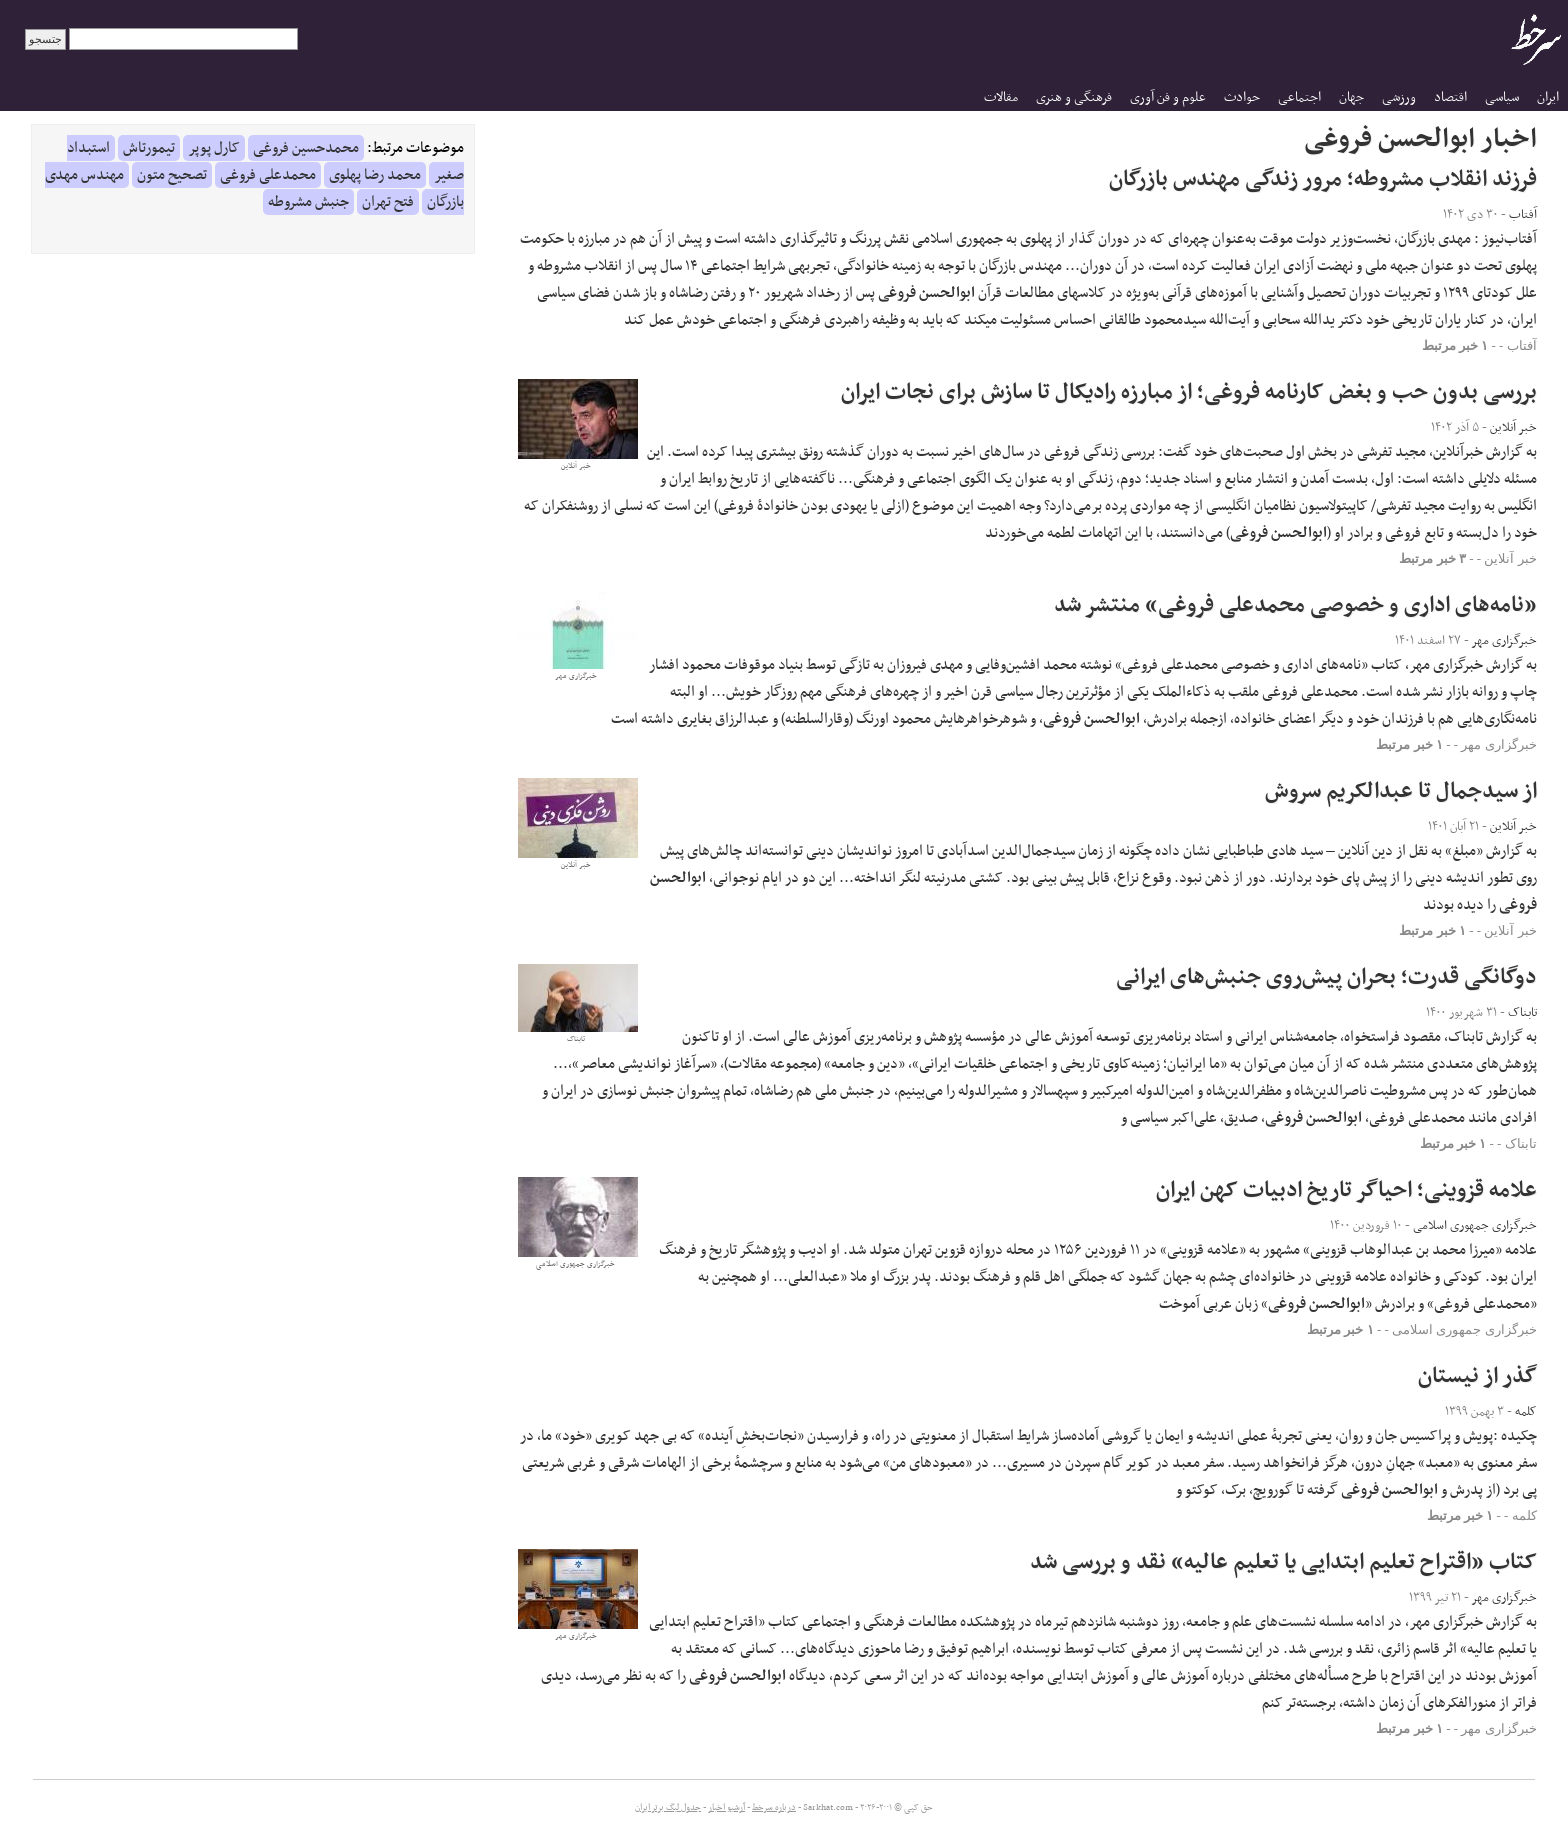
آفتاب (1522, 345)
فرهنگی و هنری (1074, 97)
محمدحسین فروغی (306, 148)
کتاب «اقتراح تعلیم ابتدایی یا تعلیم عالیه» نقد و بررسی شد (1283, 1562)
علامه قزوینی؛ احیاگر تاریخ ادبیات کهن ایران (1346, 1190)
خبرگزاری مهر (1498, 744)
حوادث (1242, 97)
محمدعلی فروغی (268, 175)
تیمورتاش (149, 148)
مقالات (1001, 97)
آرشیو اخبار (726, 1808)
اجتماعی (1299, 97)
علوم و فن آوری (1168, 97)
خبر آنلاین (1510, 558)
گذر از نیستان (1477, 1376)
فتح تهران (388, 202)
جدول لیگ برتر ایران (668, 1808)
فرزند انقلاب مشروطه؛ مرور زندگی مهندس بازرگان (1323, 179)
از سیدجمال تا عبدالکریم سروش (1401, 791)
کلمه (1524, 1515)
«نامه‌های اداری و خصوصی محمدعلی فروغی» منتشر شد (1295, 605)
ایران (1548, 97)
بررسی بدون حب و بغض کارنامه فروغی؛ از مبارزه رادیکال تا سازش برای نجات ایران (1189, 392)
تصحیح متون (172, 175)
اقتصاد (1450, 97)
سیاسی (1502, 97)
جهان (1351, 97)
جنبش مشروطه (308, 202)
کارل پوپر (214, 148)
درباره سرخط (774, 1808)
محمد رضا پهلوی (375, 175)
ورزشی (1399, 97)
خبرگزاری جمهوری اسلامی (1464, 1329)
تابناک (1521, 1143)
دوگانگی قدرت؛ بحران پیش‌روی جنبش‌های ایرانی (1326, 977)
